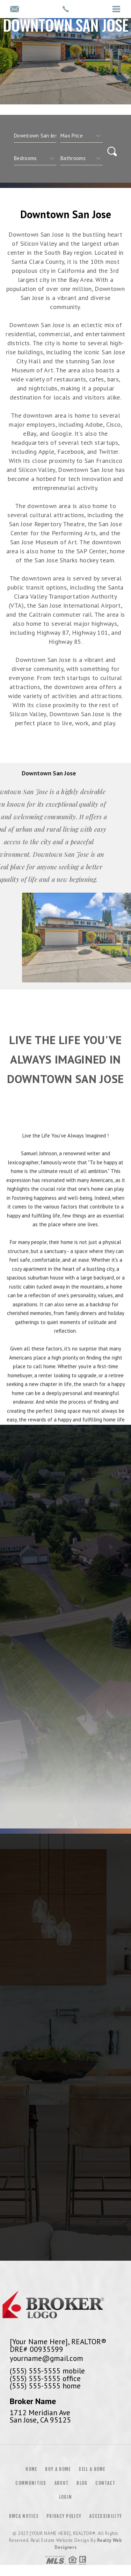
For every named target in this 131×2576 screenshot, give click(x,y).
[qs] (81, 136)
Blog (82, 2483)
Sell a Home (92, 2469)
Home (31, 2469)
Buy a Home (58, 2469)
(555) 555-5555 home (45, 2386)
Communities (30, 2483)
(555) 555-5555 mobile (47, 2371)
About (61, 2483)
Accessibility (105, 2516)
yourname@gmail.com (46, 2358)
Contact (105, 2483)
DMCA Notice (23, 2516)
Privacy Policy (63, 2516)
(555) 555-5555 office (45, 2378)
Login (65, 2497)
